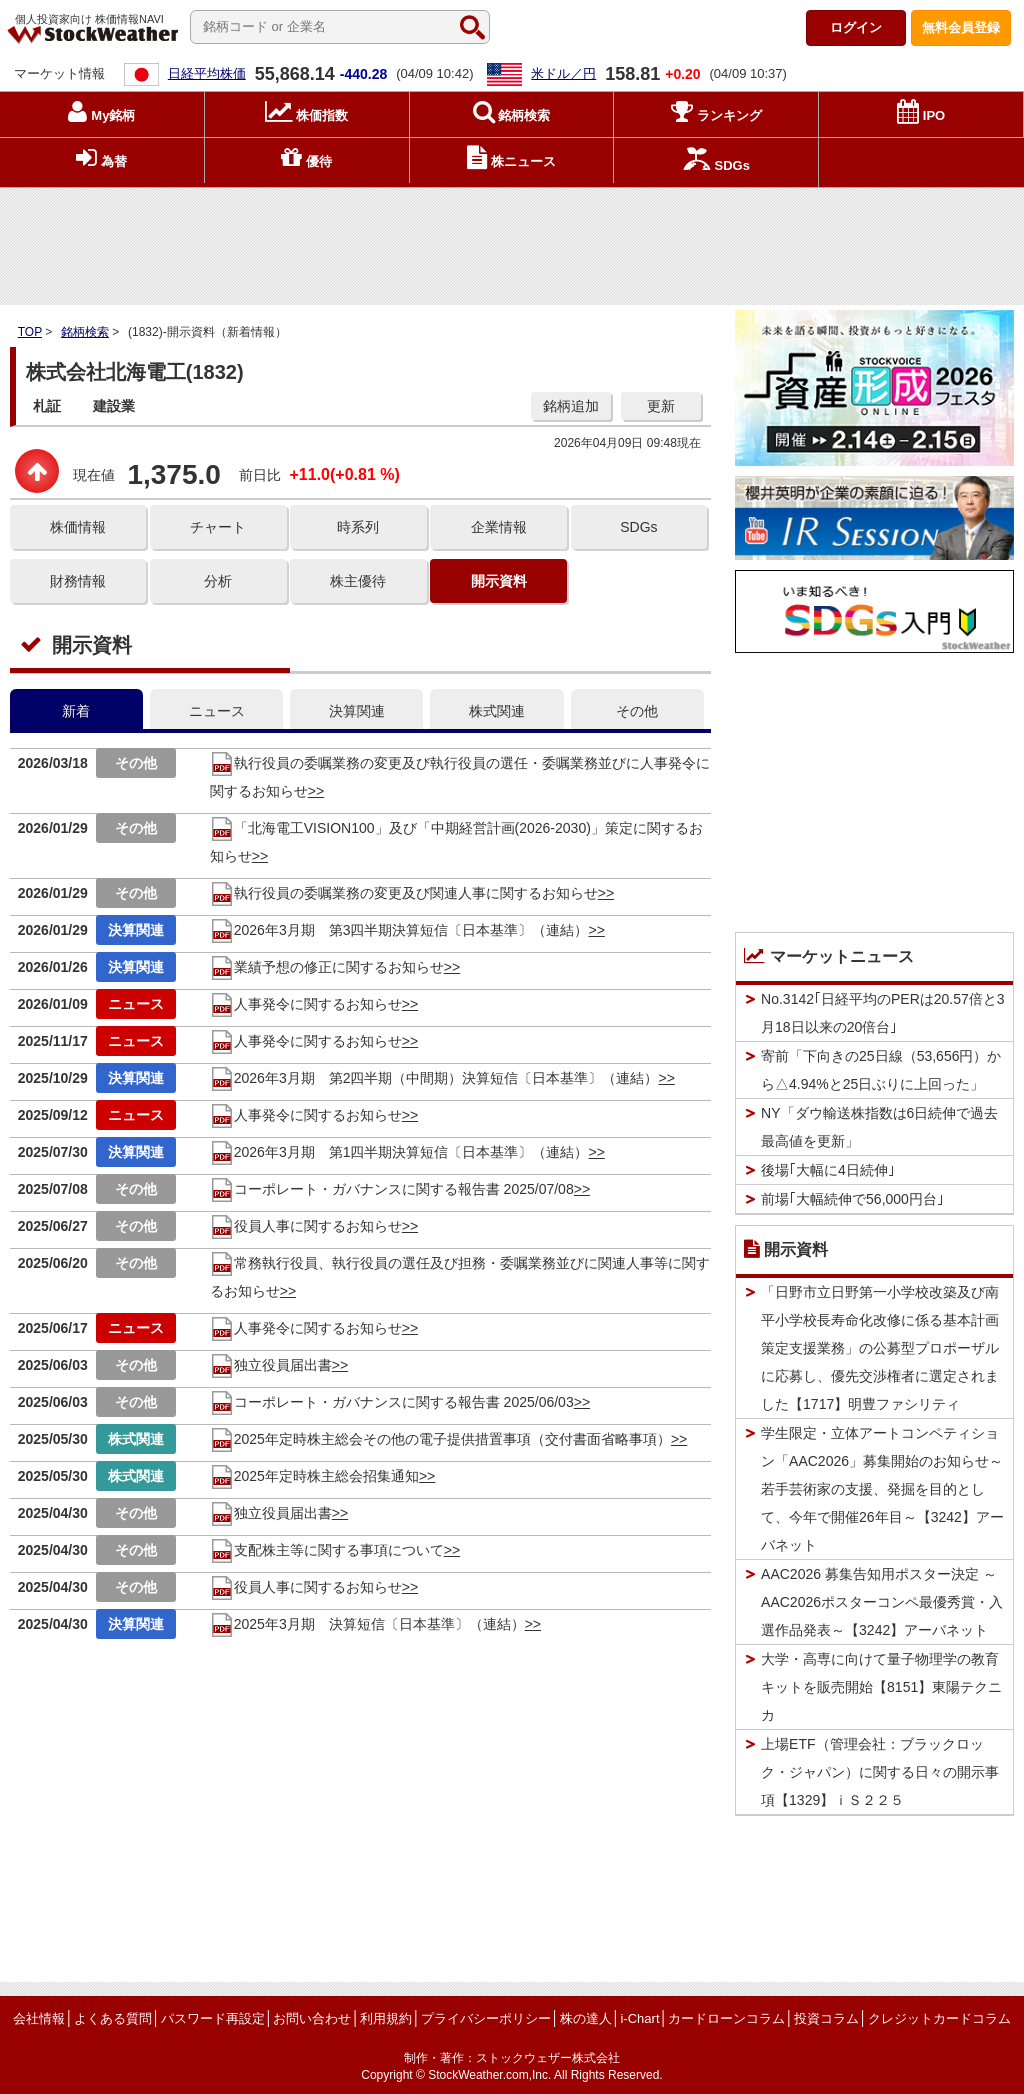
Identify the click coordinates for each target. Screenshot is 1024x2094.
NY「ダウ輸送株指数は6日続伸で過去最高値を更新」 (879, 1127)
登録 (961, 27)
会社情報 (39, 2018)
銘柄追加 (571, 406)
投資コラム (826, 2018)
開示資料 (499, 581)
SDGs (638, 527)
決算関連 (357, 711)
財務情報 (78, 581)
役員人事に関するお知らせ (306, 1226)
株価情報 (78, 527)
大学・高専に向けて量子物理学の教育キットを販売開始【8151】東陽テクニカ (881, 1687)
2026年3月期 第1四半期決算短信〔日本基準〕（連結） (399, 1152)
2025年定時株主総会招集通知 (314, 1476)
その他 (637, 711)
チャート (218, 527)
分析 (218, 581)
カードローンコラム (726, 2018)
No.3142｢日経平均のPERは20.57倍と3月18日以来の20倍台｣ (883, 1013)
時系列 (358, 527)
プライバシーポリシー (486, 2018)
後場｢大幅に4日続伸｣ (828, 1170)
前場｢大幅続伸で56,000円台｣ (852, 1199)
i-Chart (639, 2018)
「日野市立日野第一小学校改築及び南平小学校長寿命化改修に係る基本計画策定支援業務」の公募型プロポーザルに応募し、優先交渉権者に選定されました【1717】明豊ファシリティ (880, 1348)
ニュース (217, 711)
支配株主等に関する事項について (327, 1550)
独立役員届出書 (271, 1365)
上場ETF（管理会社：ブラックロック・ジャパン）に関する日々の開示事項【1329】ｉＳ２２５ (880, 1772)
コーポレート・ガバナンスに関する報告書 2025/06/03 (392, 1402)
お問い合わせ (312, 2018)
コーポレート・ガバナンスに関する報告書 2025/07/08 (392, 1189)
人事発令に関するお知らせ (306, 1004)
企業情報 (499, 527)
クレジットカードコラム (939, 2018)
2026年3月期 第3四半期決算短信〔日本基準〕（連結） (399, 930)
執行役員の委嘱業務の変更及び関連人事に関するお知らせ (404, 893)
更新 (661, 406)
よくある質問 (113, 2018)
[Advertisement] (512, 241)
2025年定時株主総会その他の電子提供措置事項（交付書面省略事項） (440, 1439)
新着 (76, 711)
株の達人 (586, 2018)
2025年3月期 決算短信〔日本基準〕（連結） (367, 1624)
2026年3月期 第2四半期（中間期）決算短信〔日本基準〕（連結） (434, 1078)
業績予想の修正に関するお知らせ (327, 967)
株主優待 (358, 581)
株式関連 (497, 711)
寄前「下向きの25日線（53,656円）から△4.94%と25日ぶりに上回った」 (881, 1070)
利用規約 (386, 2018)
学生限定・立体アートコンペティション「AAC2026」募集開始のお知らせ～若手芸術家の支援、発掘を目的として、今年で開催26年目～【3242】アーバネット (882, 1489)
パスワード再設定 (213, 2018)
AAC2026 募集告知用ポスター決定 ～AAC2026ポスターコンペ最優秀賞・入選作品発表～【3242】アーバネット (882, 1602)
